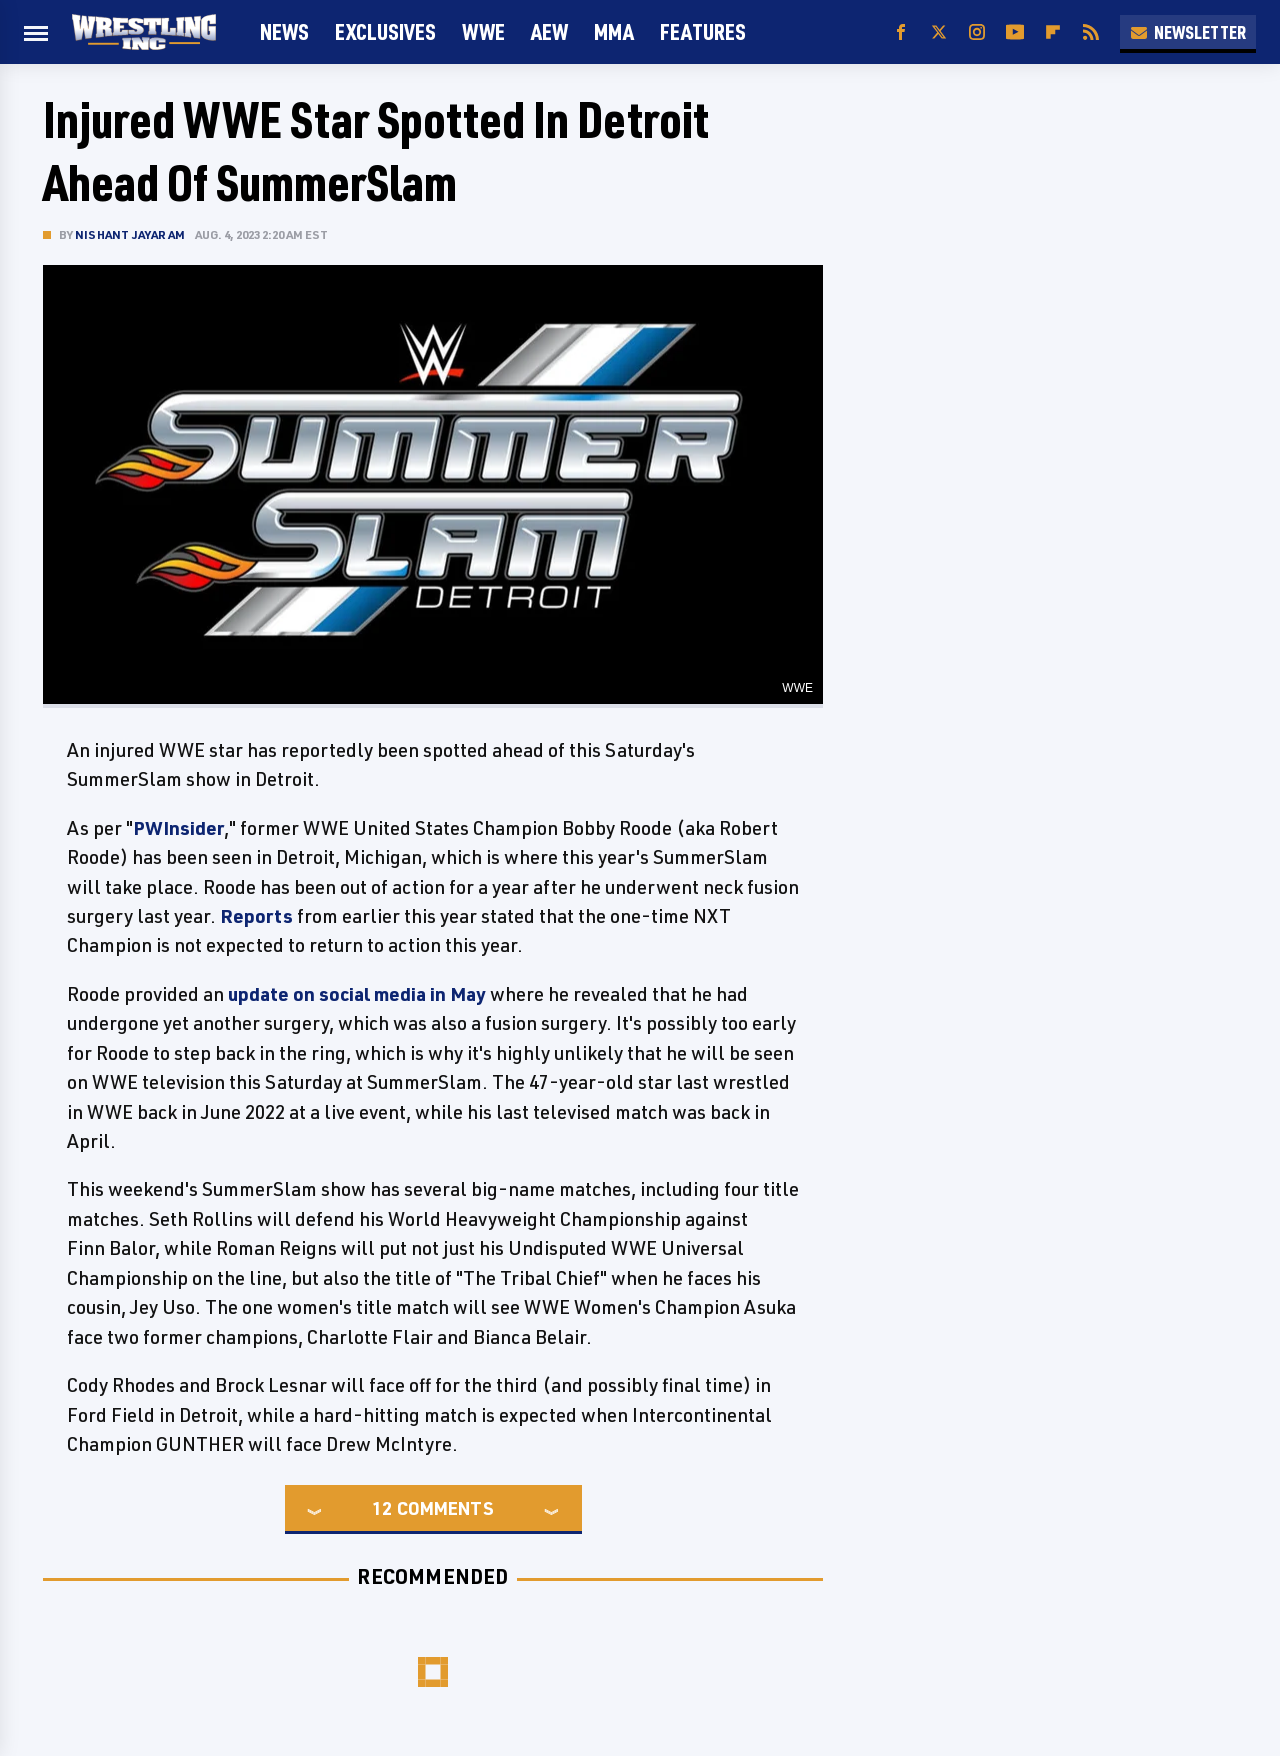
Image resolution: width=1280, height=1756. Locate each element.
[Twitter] (939, 32)
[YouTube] (1015, 32)
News (284, 31)
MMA (614, 31)
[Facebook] (901, 32)
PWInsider (178, 828)
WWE (483, 31)
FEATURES (703, 31)
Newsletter (1188, 32)
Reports (256, 916)
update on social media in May (357, 994)
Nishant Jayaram (130, 234)
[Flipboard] (1053, 32)
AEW (549, 31)
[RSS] (1091, 32)
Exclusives (385, 31)
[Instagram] (977, 32)
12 (382, 1508)
